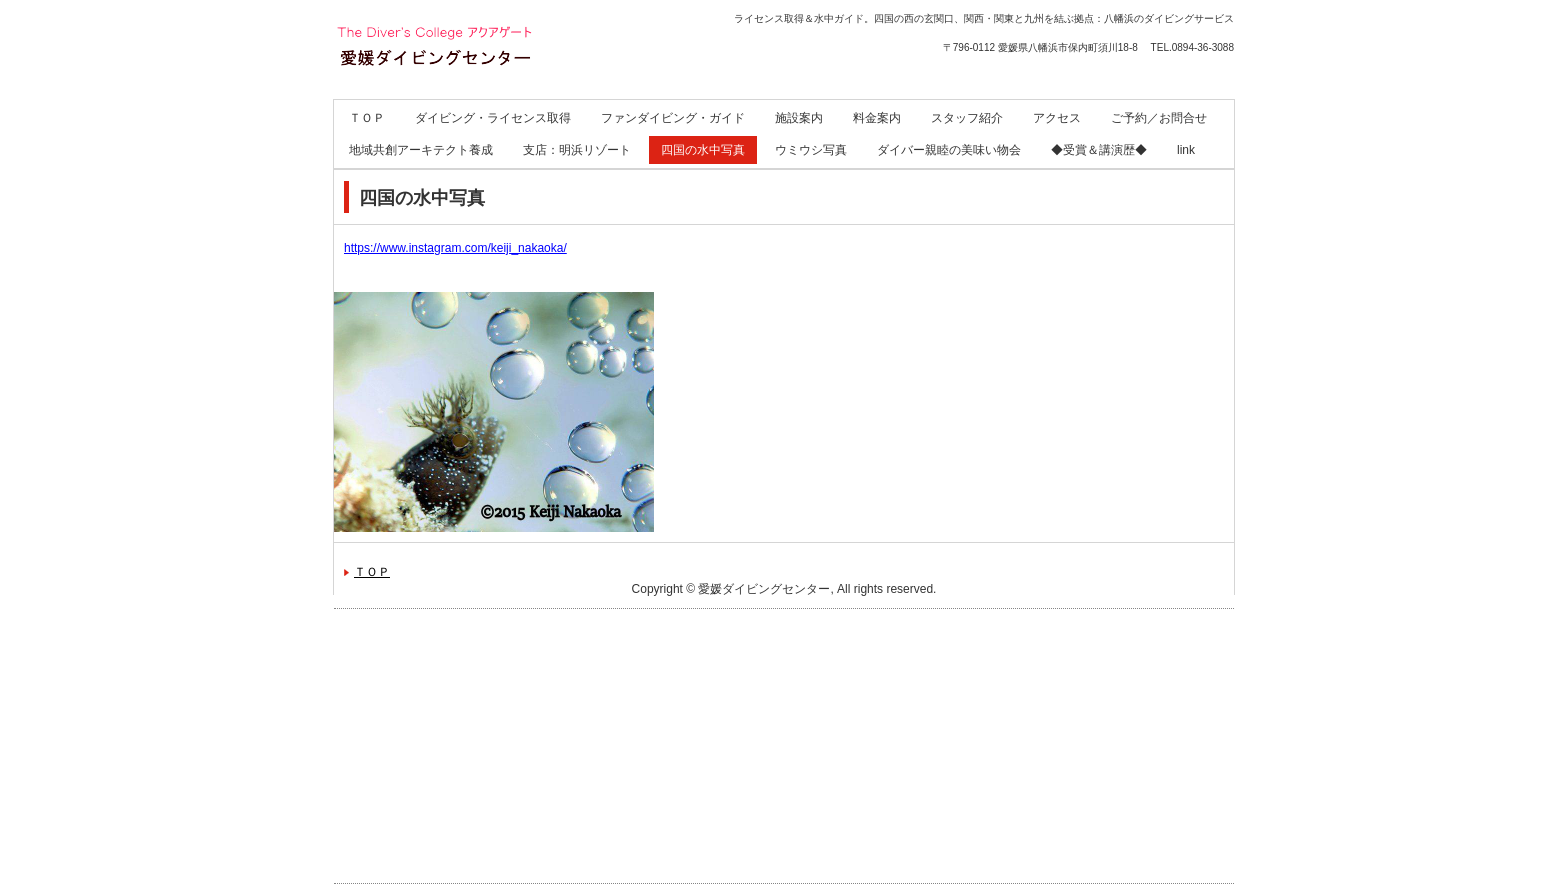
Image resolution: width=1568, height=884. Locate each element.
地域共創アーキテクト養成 (421, 150)
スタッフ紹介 (967, 118)
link (1186, 150)
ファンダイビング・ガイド (673, 118)
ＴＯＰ (367, 118)
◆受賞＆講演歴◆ (1099, 150)
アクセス (1057, 118)
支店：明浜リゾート (577, 150)
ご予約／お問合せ (1159, 118)
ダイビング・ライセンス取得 (493, 118)
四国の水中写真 (703, 150)
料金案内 (877, 118)
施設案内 (799, 118)
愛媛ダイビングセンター (470, 100)
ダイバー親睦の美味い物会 (949, 150)
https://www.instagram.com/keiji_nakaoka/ (455, 248)
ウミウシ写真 (811, 150)
